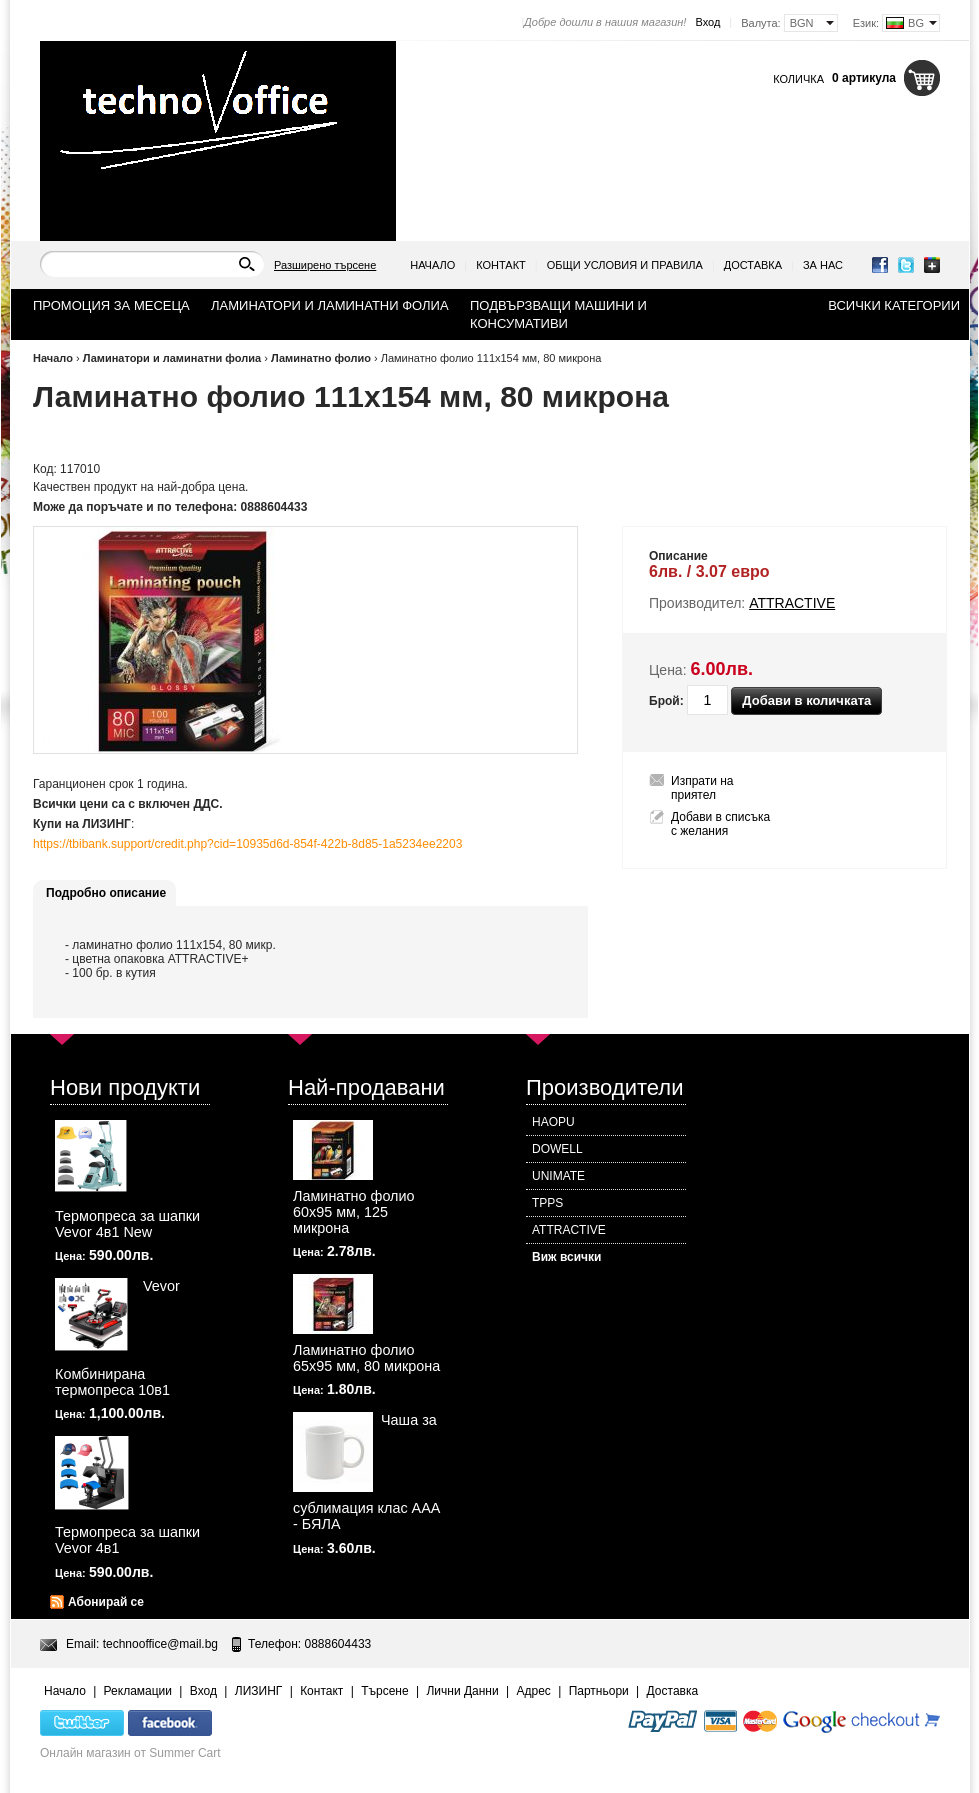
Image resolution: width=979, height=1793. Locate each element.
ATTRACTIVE (569, 1230)
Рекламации (138, 1691)
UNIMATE (558, 1176)
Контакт (501, 265)
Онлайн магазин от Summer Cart (130, 1753)
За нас (823, 265)
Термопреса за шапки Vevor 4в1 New (127, 1224)
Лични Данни (462, 1691)
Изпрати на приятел (702, 788)
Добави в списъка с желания (720, 824)
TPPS (547, 1203)
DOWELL (557, 1149)
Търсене (384, 1691)
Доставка (753, 265)
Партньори (599, 1691)
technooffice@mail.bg (160, 1644)
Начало (432, 265)
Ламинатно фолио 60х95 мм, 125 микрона (354, 1212)
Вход (707, 22)
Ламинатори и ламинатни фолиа (174, 358)
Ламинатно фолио (321, 358)
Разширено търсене (325, 265)
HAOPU (553, 1122)
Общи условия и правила (625, 265)
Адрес (533, 1691)
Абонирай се (106, 1602)
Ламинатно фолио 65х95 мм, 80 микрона (366, 1358)
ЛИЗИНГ (259, 1691)
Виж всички (566, 1257)
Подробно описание (106, 893)
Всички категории (894, 305)
